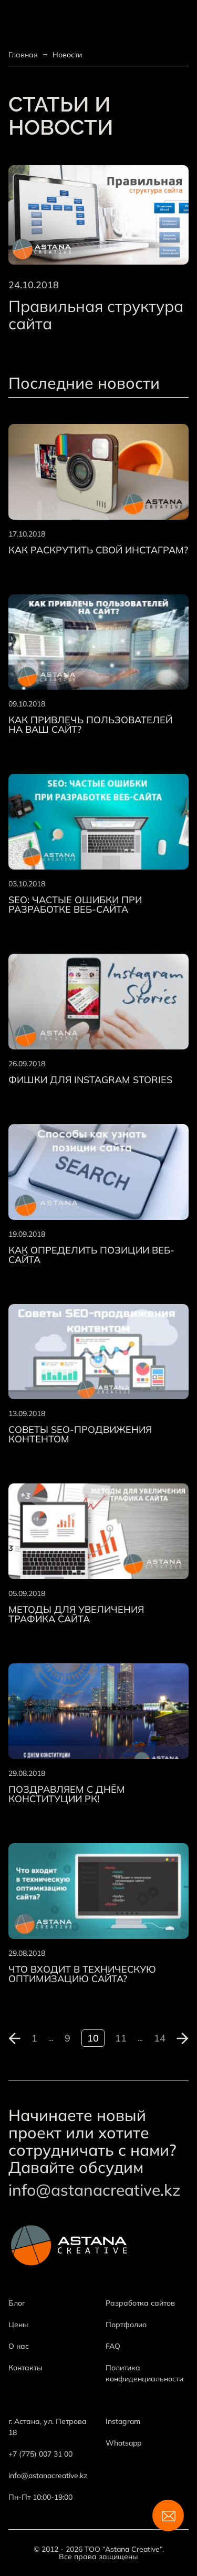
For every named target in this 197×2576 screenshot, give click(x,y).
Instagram (123, 2421)
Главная (23, 54)
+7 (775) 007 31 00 (40, 2454)
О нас (18, 2346)
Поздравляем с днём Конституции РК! (66, 1794)
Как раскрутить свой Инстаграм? (98, 550)
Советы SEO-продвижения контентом (80, 1434)
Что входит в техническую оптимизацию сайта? (82, 1974)
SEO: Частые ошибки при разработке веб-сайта (75, 904)
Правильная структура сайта (95, 315)
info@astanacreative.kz (94, 2190)
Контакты (25, 2367)
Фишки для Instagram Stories (90, 1080)
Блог (16, 2303)
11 (121, 2038)
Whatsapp (123, 2443)
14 (159, 2038)
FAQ (113, 2346)
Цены (18, 2324)
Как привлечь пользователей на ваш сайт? (90, 724)
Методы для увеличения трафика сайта (76, 1614)
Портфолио (126, 2324)
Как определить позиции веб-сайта (91, 1255)
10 (93, 2038)
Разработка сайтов (140, 2303)
